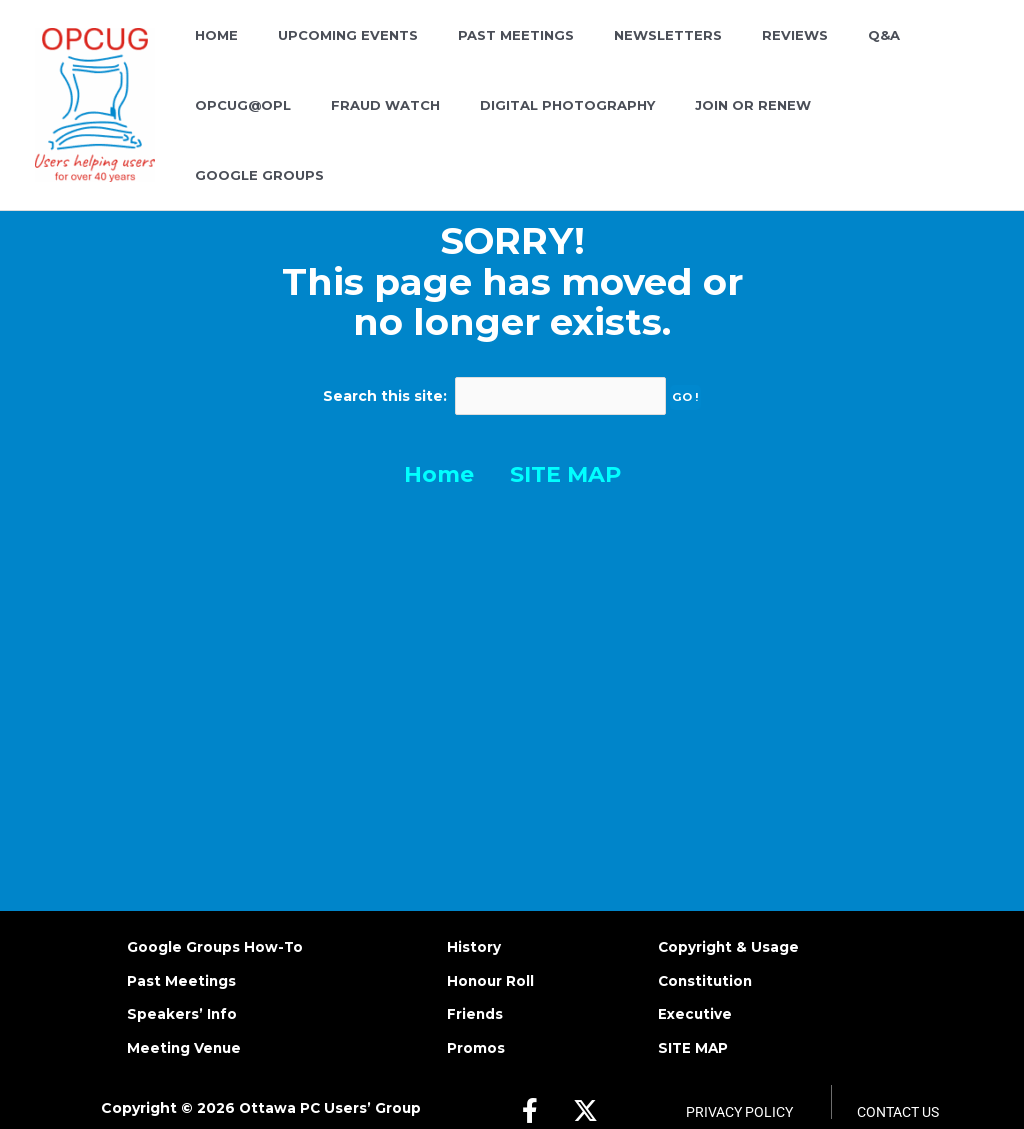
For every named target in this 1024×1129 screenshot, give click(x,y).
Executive (695, 988)
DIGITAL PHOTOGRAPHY (410, 126)
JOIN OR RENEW (582, 126)
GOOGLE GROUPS (730, 126)
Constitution (707, 954)
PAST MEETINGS (481, 56)
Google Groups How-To (215, 920)
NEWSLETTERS (619, 56)
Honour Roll (491, 954)
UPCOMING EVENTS (327, 56)
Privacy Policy (739, 1086)
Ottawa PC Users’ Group (329, 1082)
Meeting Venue (185, 1022)
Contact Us (898, 1086)
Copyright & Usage (729, 920)
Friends (475, 988)
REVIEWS (732, 56)
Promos (476, 1022)
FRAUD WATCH (242, 126)
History (474, 920)
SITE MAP (565, 449)
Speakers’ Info (182, 988)
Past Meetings (182, 954)
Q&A (807, 56)
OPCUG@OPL (897, 56)
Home (439, 449)
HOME (209, 56)
